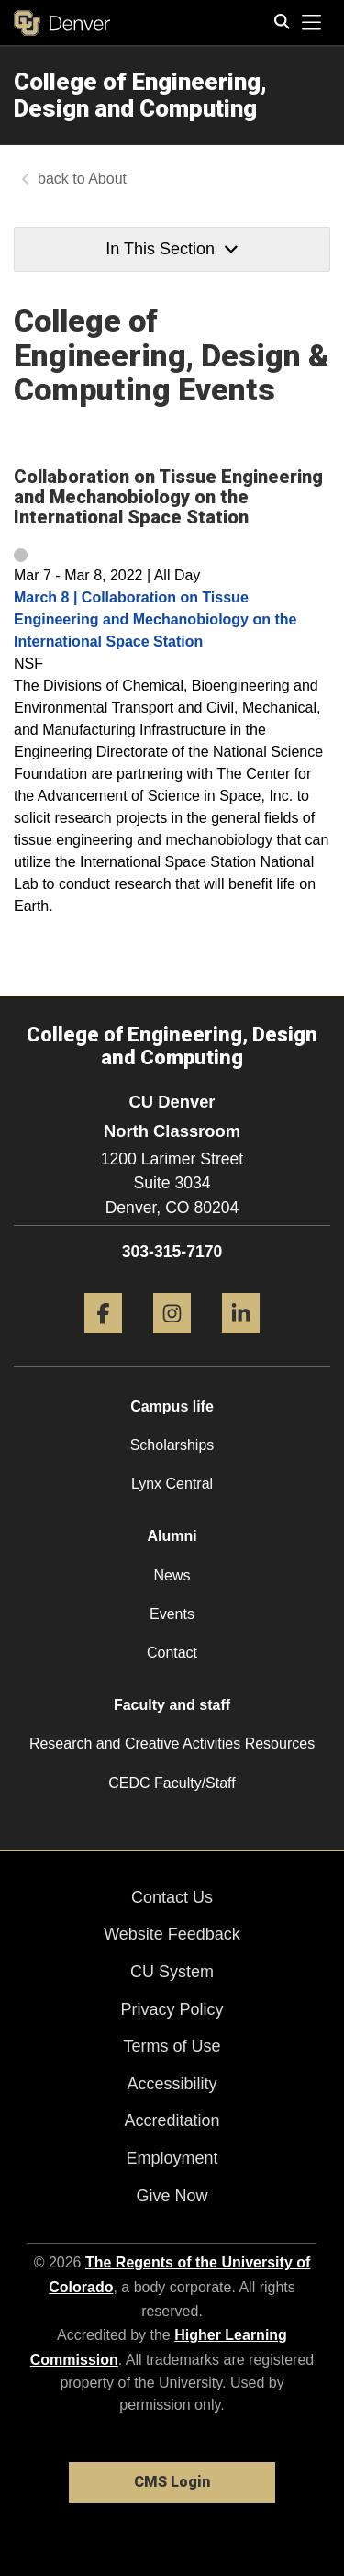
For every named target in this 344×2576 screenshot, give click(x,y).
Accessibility (171, 2084)
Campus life (172, 1406)
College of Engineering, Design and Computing (140, 95)
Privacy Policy (171, 2009)
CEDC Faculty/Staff (171, 1783)
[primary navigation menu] (312, 23)
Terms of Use (171, 2046)
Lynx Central (172, 1483)
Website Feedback (172, 1934)
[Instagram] (172, 1340)
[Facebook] (103, 1340)
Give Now (171, 2196)
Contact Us (172, 1897)
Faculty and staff (172, 1705)
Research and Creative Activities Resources (172, 1743)
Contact (172, 1652)
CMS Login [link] (172, 2482)
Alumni (171, 1536)
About (107, 178)
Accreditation (171, 2120)
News (171, 1575)
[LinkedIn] (240, 1340)
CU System (172, 1972)
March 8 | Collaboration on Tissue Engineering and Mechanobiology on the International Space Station (155, 619)
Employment (171, 2158)
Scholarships (172, 1445)
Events (172, 1614)
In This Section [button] (171, 249)
